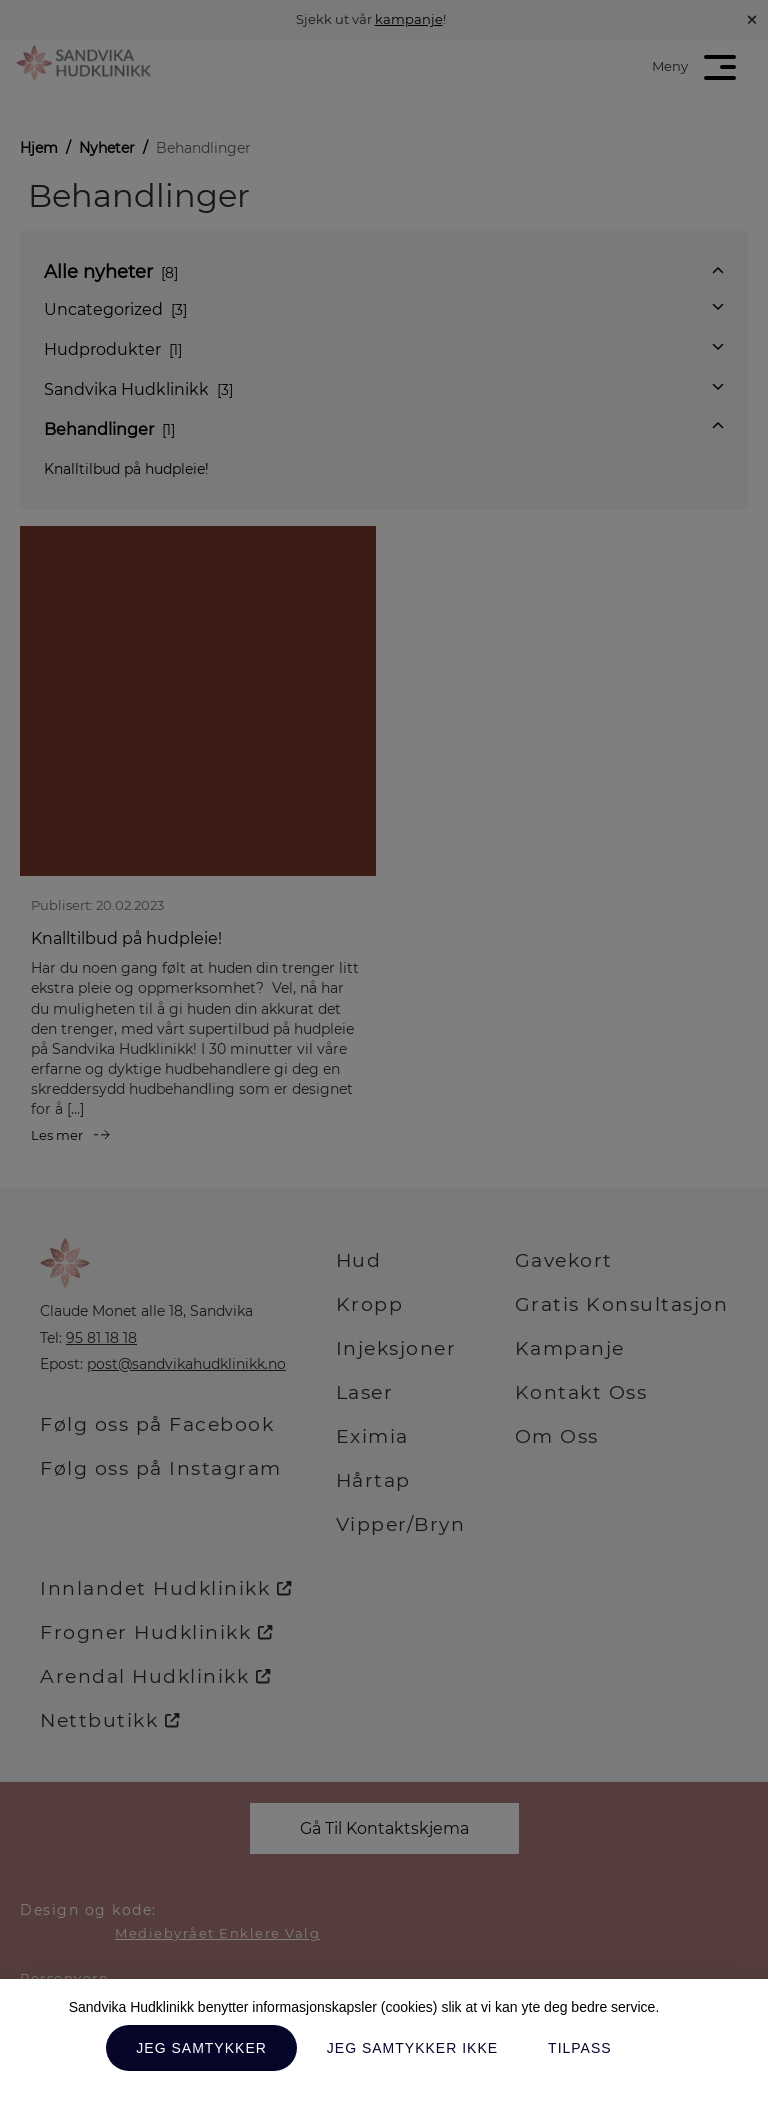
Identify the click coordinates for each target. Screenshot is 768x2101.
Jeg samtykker (201, 2048)
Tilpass (580, 2048)
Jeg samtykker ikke (412, 2048)
